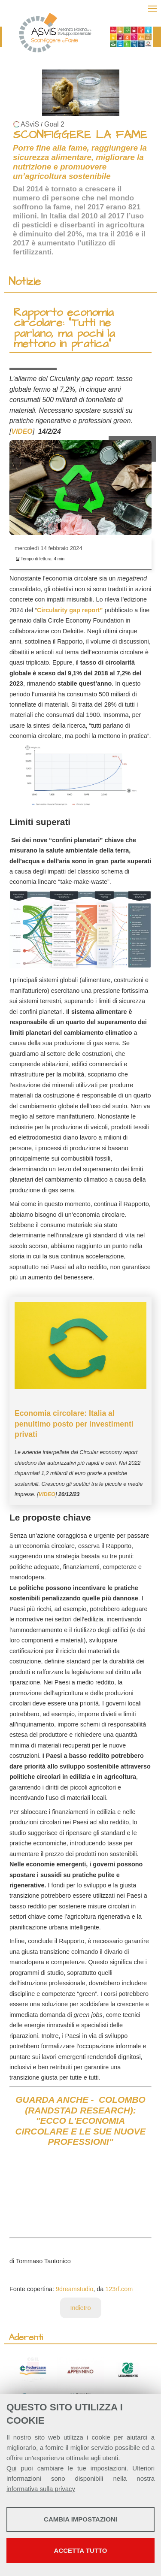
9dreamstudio (74, 2289)
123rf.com (119, 2289)
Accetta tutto (80, 2550)
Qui (11, 2468)
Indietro (80, 2307)
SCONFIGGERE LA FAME (80, 135)
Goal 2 (54, 124)
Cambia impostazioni (80, 2519)
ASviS (30, 124)
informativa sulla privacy (40, 2488)
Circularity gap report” (71, 610)
